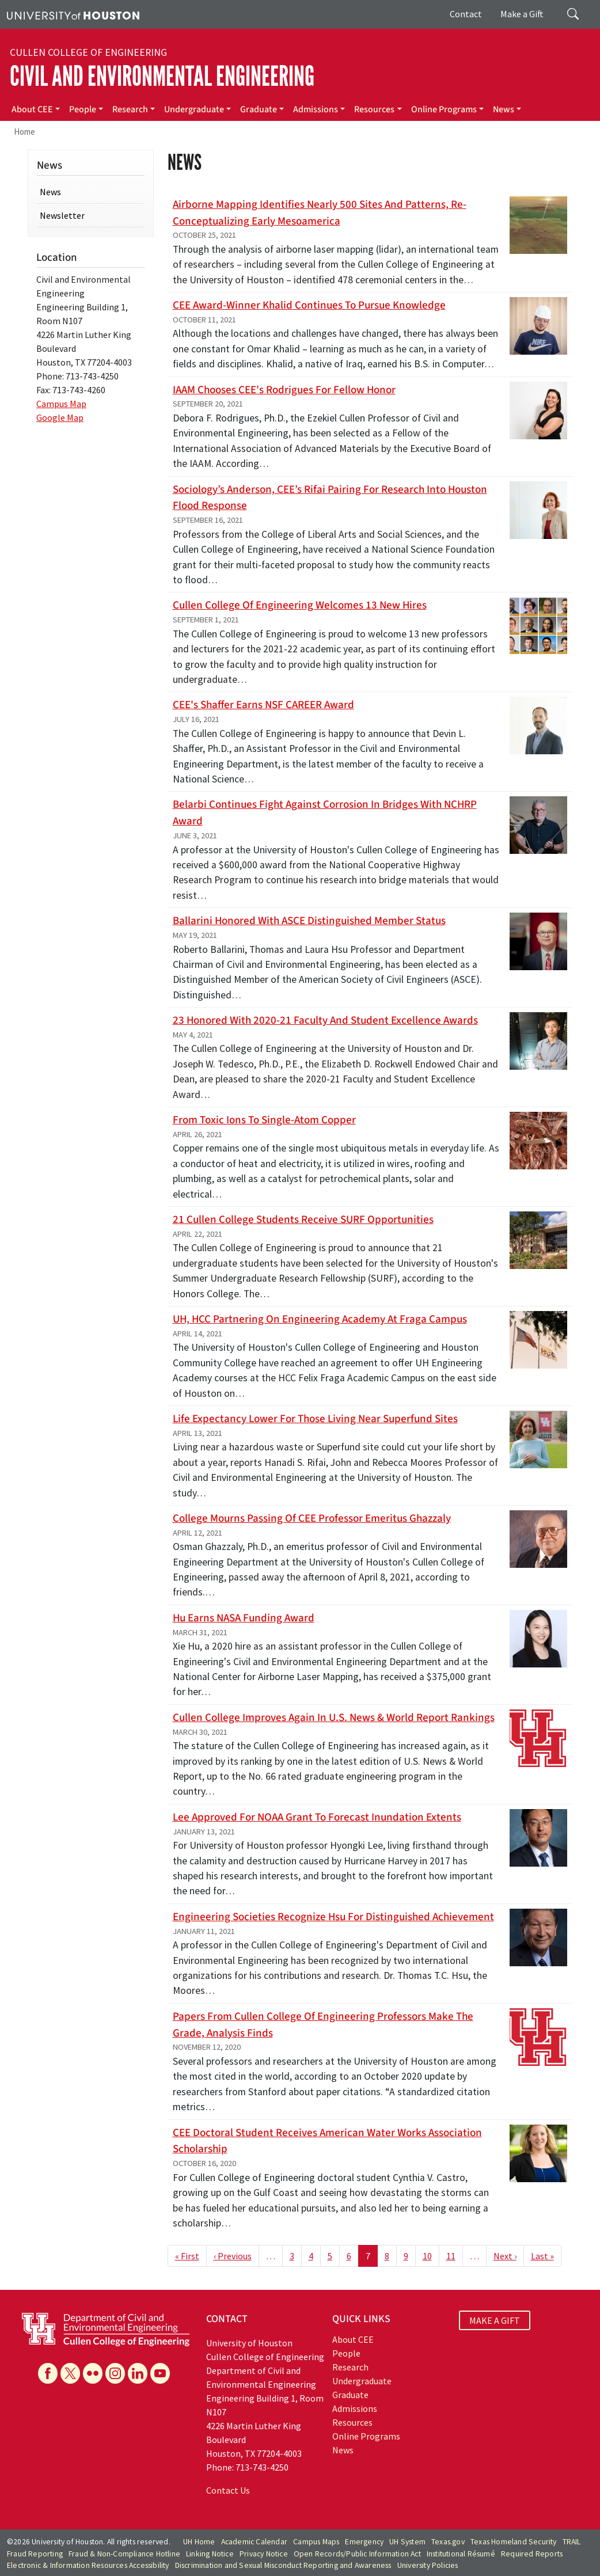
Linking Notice (210, 2554)
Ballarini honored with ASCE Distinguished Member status (309, 921)
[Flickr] (92, 2373)
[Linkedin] (137, 2373)
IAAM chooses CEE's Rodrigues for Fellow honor (284, 390)
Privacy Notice (264, 2554)
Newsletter (62, 215)
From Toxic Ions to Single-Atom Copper (264, 1120)
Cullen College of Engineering (88, 52)
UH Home (199, 2542)
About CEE (32, 109)
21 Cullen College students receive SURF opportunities (303, 1219)
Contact (466, 14)
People (82, 109)
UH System (407, 2542)
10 (427, 2256)
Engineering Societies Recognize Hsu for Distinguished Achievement (333, 1917)
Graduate (258, 109)
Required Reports (532, 2554)
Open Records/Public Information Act (357, 2554)
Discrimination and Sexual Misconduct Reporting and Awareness (283, 2565)
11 (450, 2256)
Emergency (364, 2542)
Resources (374, 109)
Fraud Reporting (35, 2554)
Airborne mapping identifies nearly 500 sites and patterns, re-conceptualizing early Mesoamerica (319, 212)
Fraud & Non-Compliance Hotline (124, 2554)
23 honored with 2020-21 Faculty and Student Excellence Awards (325, 1020)
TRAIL (572, 2542)
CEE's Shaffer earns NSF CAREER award (263, 705)
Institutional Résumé (461, 2554)
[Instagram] (115, 2373)
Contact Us (228, 2490)
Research (130, 109)
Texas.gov (448, 2542)
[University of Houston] (73, 14)
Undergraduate (194, 109)
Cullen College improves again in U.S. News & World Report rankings (334, 1717)
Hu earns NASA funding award (243, 1618)
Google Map (59, 417)
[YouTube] (160, 2373)
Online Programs (444, 109)
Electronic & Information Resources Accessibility (88, 2565)
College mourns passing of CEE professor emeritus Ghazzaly (312, 1518)
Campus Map (61, 403)
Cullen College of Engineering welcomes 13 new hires (300, 605)
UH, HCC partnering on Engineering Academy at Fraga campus (320, 1319)
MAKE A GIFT (494, 2320)
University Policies (427, 2565)
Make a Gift (522, 14)
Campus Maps (316, 2542)
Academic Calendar (254, 2542)
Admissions (315, 109)
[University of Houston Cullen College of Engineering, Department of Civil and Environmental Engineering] (105, 2328)
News (503, 109)
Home (24, 131)
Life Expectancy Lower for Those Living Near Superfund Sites (315, 1419)
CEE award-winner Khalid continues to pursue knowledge (309, 305)
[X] (70, 2373)
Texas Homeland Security (513, 2542)
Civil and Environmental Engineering (162, 76)
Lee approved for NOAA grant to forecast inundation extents (317, 1817)
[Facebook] (48, 2373)
